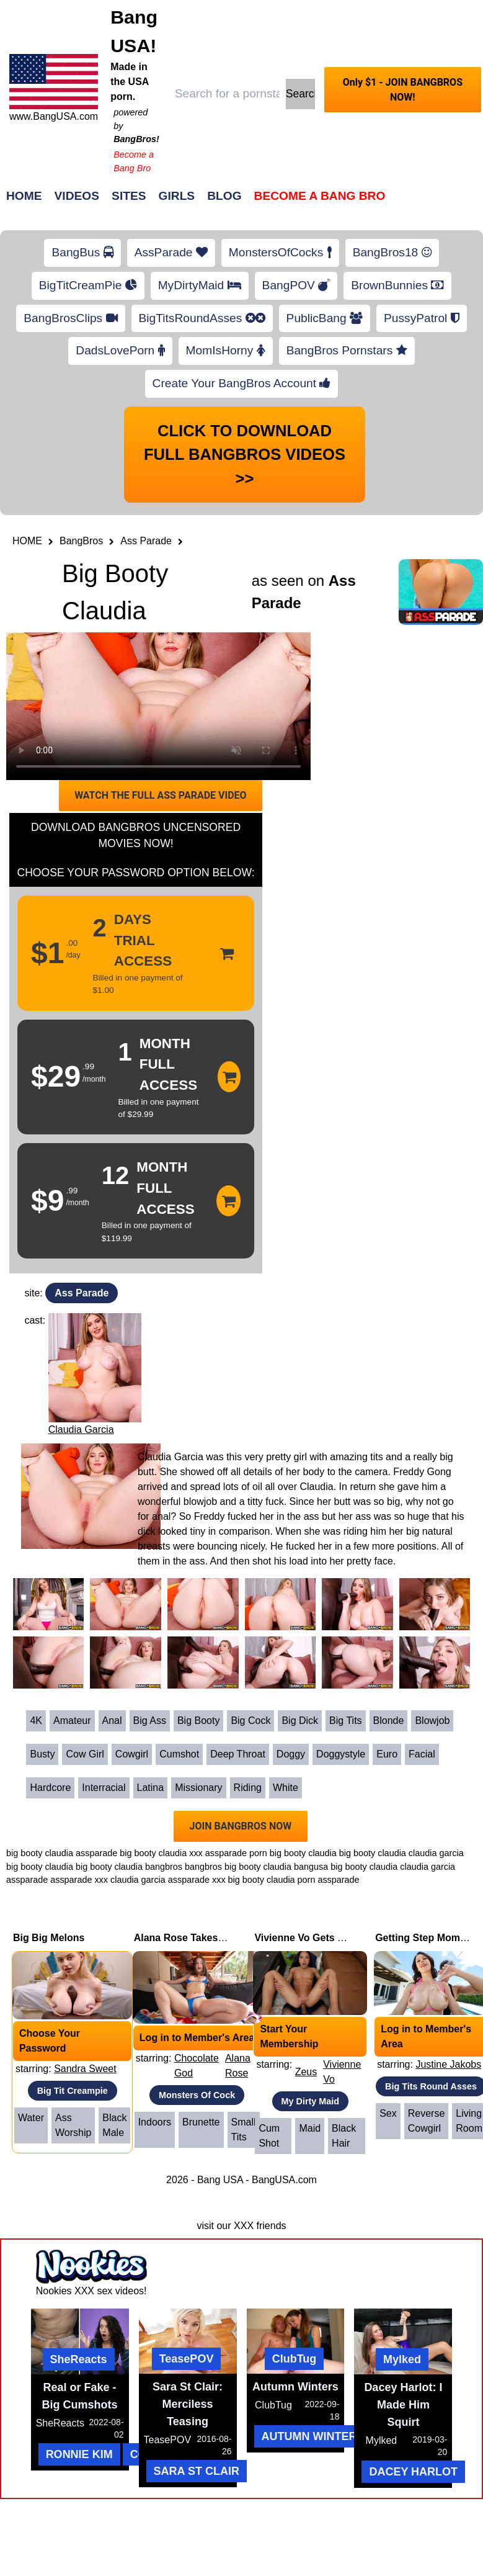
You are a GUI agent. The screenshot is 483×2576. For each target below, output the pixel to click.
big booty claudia (372, 1853)
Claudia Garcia (81, 1429)
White (285, 1787)
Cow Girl (85, 1754)
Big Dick (299, 1720)
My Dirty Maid (310, 2101)
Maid (310, 2128)
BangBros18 (392, 252)
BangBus (82, 252)
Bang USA (220, 2179)
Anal (112, 1720)
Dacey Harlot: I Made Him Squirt (403, 2404)
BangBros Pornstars (346, 350)
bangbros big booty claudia (238, 1867)
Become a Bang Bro (320, 195)
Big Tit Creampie (72, 2091)
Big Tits (345, 1720)
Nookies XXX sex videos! (91, 2291)
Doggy (291, 1754)
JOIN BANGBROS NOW (241, 1826)
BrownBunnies (397, 285)
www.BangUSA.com (53, 116)
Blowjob (432, 1720)
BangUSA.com (284, 2179)
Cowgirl (131, 1754)
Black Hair (344, 2135)
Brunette (200, 2122)
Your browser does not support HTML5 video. (158, 706)
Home (24, 195)
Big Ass (149, 1720)
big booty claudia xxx (161, 1853)
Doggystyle (340, 1754)
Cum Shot (269, 2135)
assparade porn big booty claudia (271, 1853)
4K (36, 1720)
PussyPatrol (421, 318)
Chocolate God (196, 2065)
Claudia (316, 1486)
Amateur (72, 1720)
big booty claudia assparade (61, 1853)
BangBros (81, 541)
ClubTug (294, 2359)
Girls (177, 195)
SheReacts (78, 2359)
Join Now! (437, 202)
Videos (77, 195)
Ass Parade (146, 541)
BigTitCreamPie (88, 285)
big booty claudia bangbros (129, 1867)
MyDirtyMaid (199, 285)
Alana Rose (237, 2065)
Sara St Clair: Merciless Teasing (188, 2404)
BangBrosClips (70, 318)
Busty (42, 1754)
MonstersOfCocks (280, 252)
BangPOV (296, 285)
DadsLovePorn (120, 350)
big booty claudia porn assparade (294, 1880)
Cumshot (179, 1754)
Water (31, 2117)
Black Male (114, 2125)
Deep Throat (237, 1754)
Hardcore (50, 1787)
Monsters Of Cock (197, 2095)
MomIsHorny (225, 350)
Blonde (388, 1720)
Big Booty (198, 1720)
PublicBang (324, 318)
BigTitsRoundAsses (202, 318)
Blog (224, 195)
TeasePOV (186, 2359)
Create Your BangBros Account (242, 383)
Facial (422, 1754)
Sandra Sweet (85, 2068)
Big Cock (250, 1720)
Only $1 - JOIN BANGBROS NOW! (403, 89)
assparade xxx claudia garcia (108, 1880)
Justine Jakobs (448, 2064)
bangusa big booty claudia (345, 1867)
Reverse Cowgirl (426, 2121)
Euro (386, 1754)
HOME (27, 541)
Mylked (402, 2359)
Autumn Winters (295, 2387)
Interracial (103, 1787)
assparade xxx (197, 1880)
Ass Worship (73, 2125)
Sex (388, 2113)
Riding (248, 1787)
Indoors (154, 2122)
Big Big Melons (49, 1937)
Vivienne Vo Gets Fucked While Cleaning (350, 1937)
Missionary (198, 1787)
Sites (129, 195)
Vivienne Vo (342, 2072)
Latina (150, 1787)
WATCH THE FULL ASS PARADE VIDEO (160, 795)
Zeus (306, 2072)
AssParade (171, 252)
